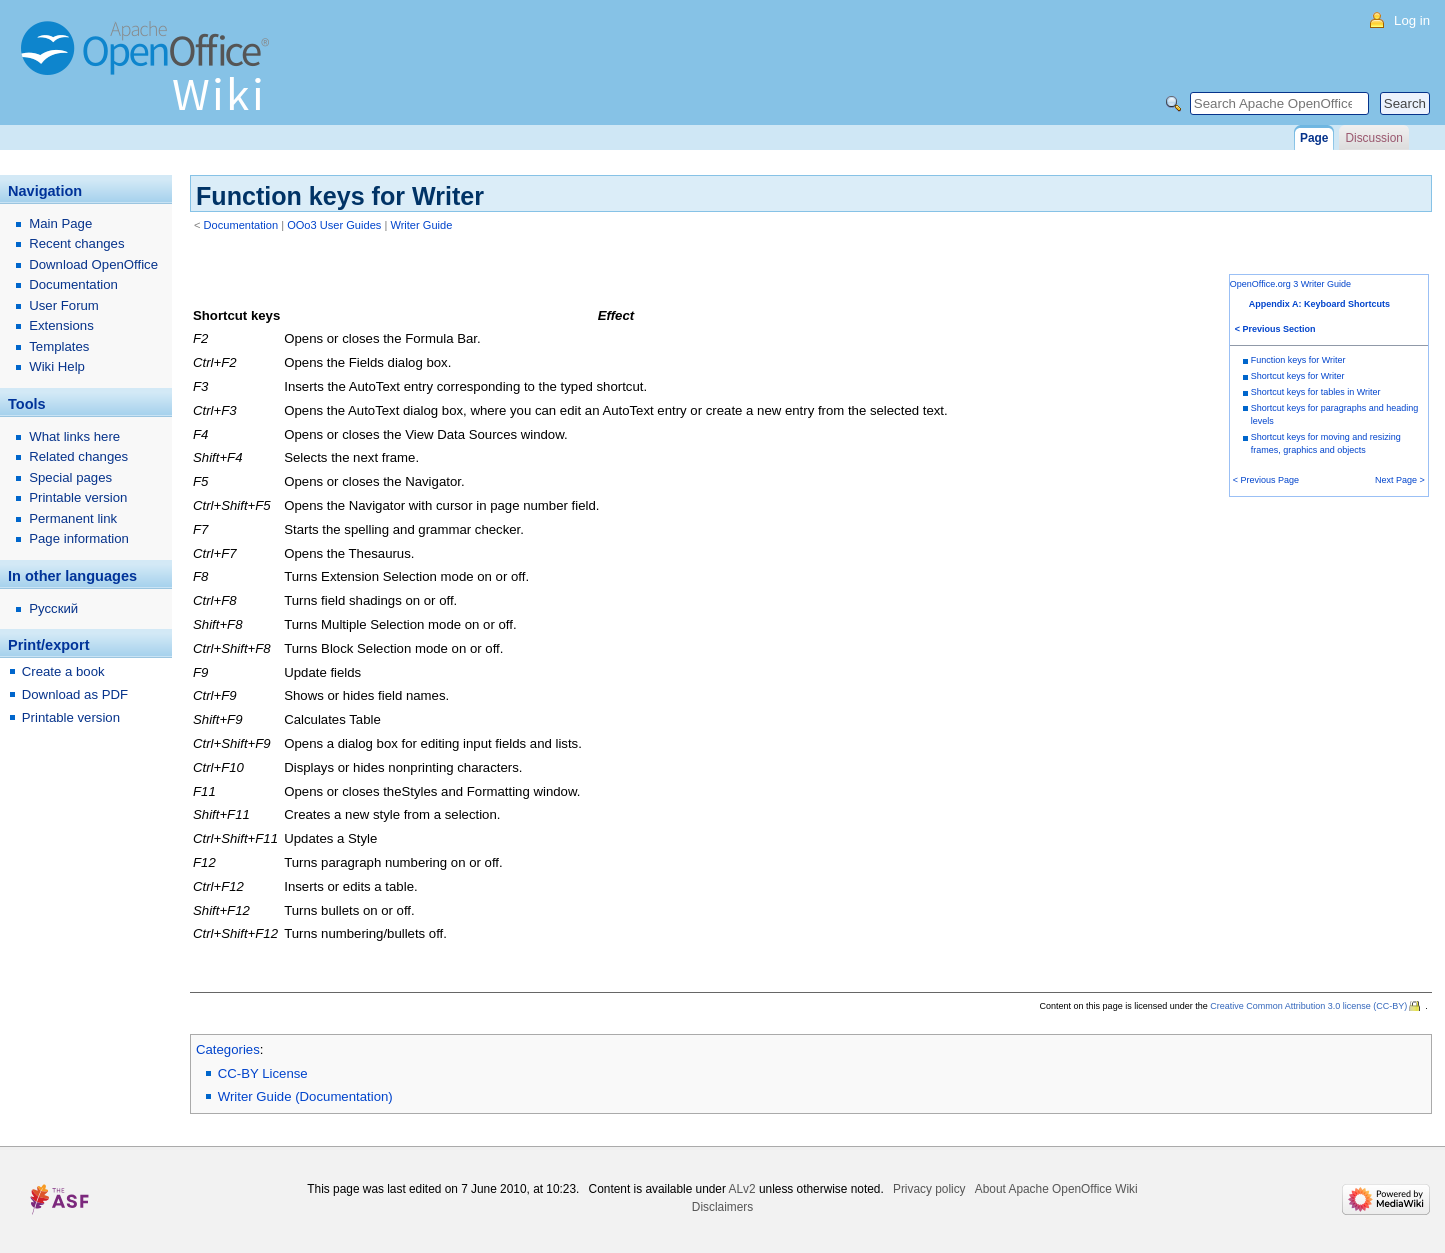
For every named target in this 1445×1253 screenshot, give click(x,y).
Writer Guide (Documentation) (305, 1096)
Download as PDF (75, 694)
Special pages (70, 477)
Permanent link (73, 518)
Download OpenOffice (93, 264)
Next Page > (1400, 480)
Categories (228, 1049)
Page (1314, 138)
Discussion (1373, 138)
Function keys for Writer (1298, 360)
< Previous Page (1266, 480)
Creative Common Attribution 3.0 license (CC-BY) (1308, 1006)
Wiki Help (57, 366)
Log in (1412, 20)
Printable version (78, 497)
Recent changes (76, 243)
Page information (79, 538)
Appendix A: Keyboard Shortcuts (1319, 304)
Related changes (78, 456)
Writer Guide (421, 225)
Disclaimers (722, 1207)
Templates (59, 346)
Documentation (241, 225)
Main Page (60, 223)
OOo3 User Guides (334, 225)
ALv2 (742, 1189)
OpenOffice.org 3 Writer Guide (1290, 284)
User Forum (64, 305)
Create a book (63, 671)
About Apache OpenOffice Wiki (1056, 1189)
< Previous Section (1275, 329)
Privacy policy (929, 1189)
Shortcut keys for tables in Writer (1316, 392)
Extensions (61, 325)
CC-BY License (263, 1073)
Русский (53, 608)
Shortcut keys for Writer (1298, 376)
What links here (74, 436)
